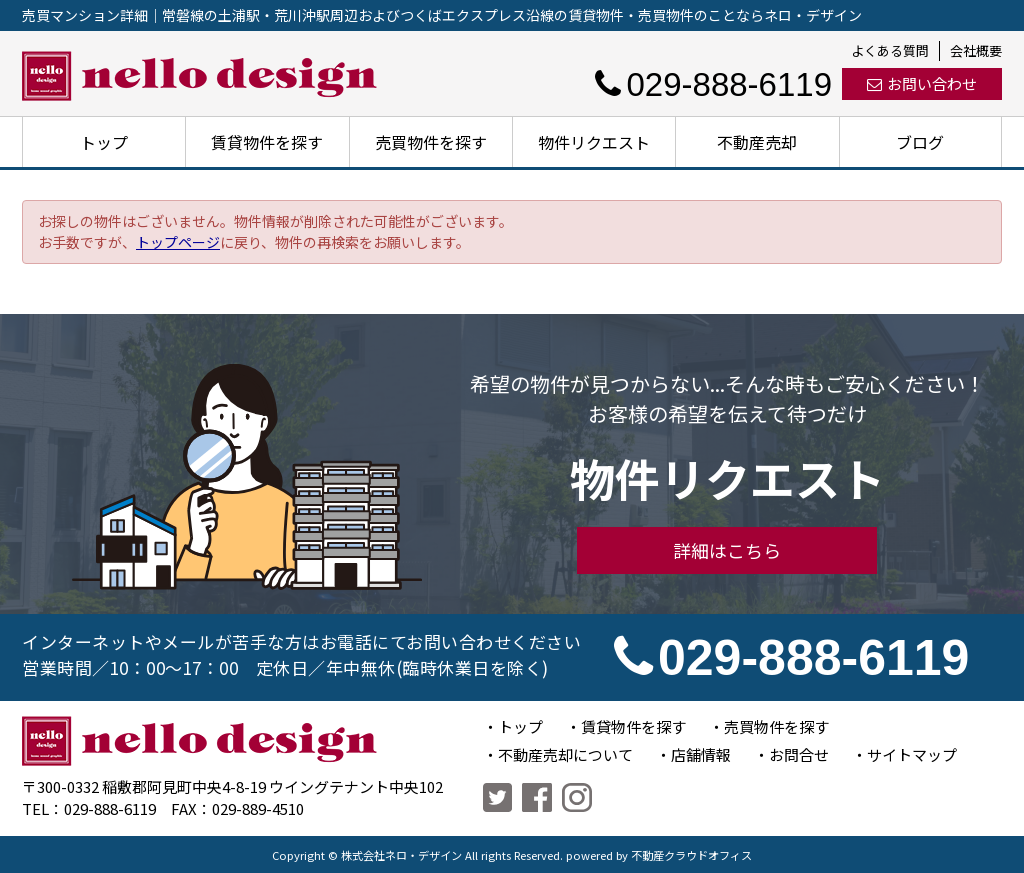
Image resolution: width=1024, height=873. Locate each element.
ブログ (920, 142)
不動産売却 (757, 142)
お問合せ (799, 754)
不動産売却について (565, 754)
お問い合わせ (922, 83)
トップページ (178, 242)
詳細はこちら (727, 550)
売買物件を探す (431, 142)
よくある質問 (890, 50)
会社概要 (976, 50)
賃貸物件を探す (267, 142)
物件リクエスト (594, 142)
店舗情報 (701, 754)
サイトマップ (912, 754)
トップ (104, 142)
